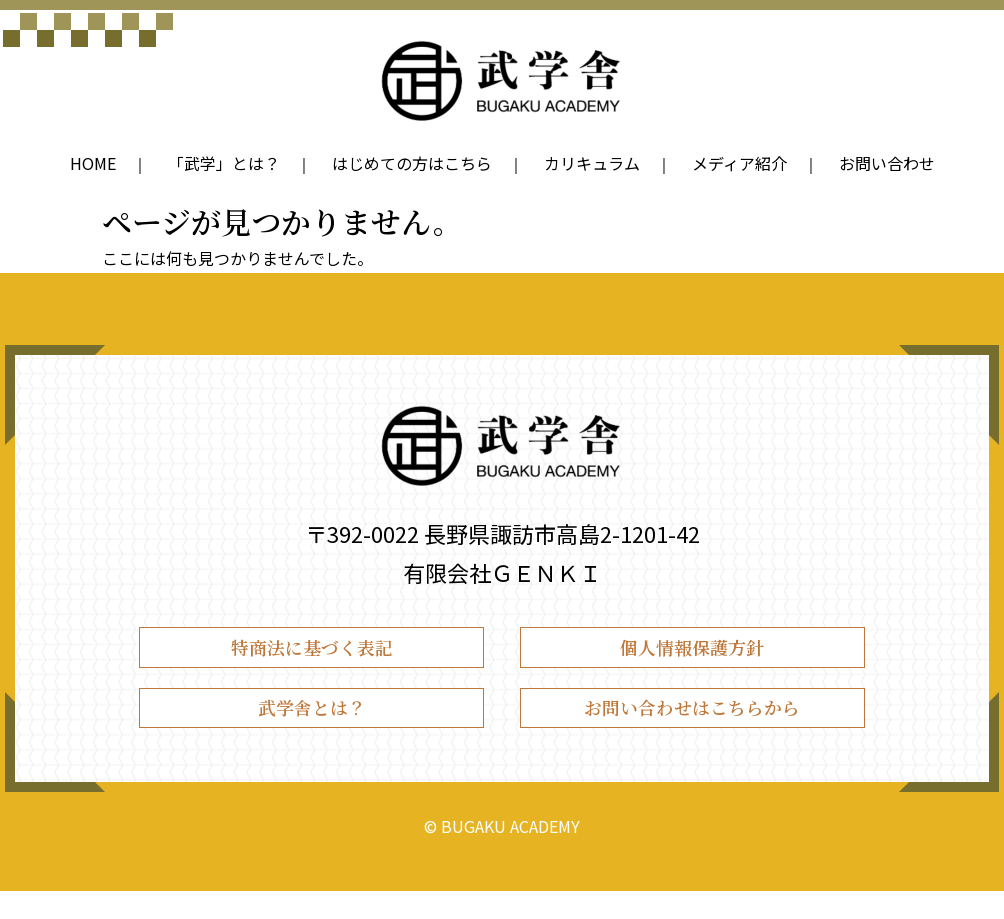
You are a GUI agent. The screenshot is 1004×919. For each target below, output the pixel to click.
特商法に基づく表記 (312, 653)
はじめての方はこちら (412, 163)
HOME (93, 163)
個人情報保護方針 (692, 653)
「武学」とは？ (224, 163)
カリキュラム (592, 163)
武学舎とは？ (312, 728)
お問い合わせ (887, 163)
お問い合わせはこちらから (692, 728)
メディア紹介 (739, 163)
